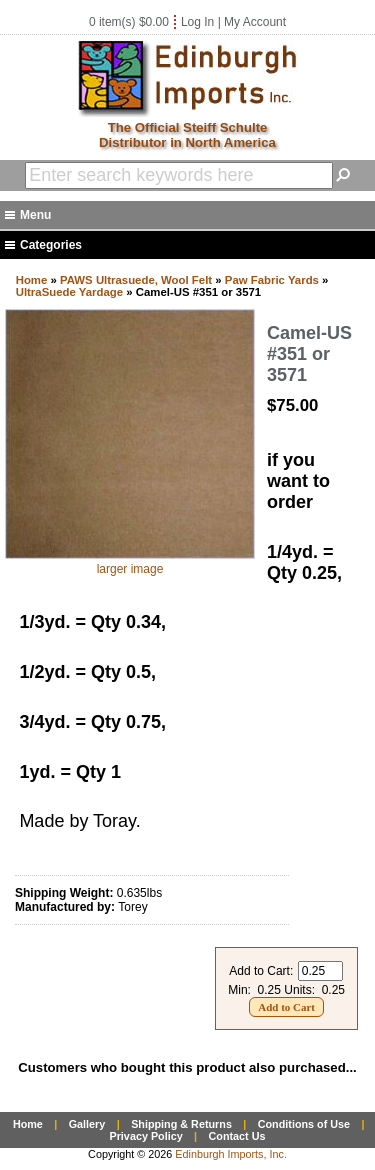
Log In (197, 22)
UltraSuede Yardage (69, 292)
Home (32, 280)
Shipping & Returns (181, 1124)
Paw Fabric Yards (272, 280)
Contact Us (237, 1136)
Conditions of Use (304, 1124)
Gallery (87, 1124)
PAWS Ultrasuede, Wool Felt (136, 280)
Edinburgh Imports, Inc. (231, 1154)
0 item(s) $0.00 (129, 22)
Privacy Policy (145, 1136)
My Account (255, 22)
